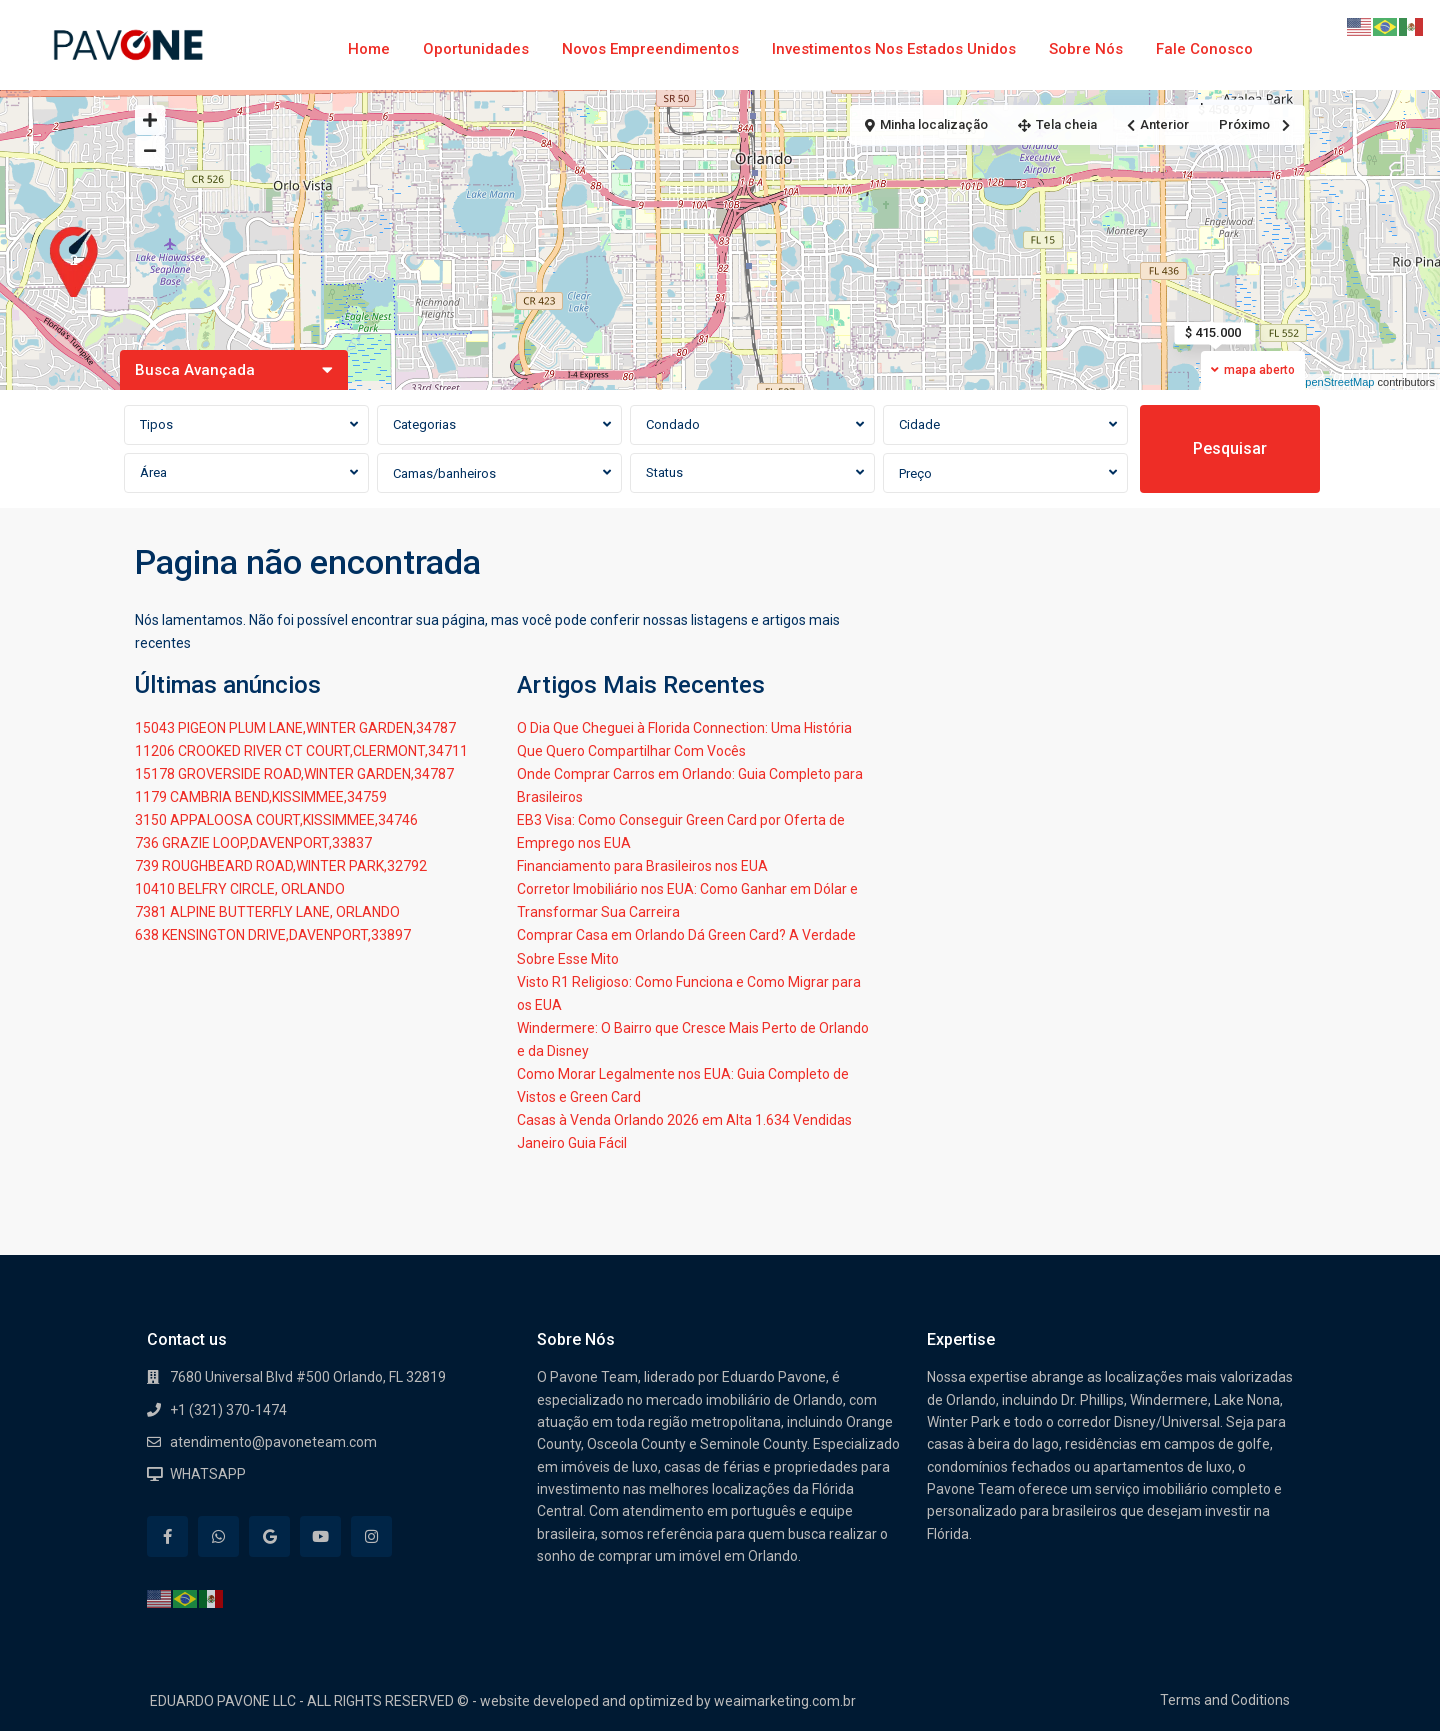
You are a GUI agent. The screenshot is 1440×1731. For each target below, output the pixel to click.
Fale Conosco (1204, 49)
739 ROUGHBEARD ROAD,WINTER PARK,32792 (281, 866)
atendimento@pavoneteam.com (273, 1442)
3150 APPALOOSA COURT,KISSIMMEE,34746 (276, 820)
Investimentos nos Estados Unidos (894, 49)
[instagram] (371, 1536)
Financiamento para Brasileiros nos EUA (642, 866)
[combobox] (246, 425)
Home (369, 49)
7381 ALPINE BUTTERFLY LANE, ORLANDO (267, 912)
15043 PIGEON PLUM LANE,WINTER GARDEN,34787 (295, 728)
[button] (79, 263)
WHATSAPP (208, 1474)
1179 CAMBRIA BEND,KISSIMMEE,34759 (261, 797)
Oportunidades (476, 49)
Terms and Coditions (1225, 1700)
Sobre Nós (1086, 49)
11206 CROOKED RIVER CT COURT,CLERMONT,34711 (301, 751)
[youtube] (320, 1536)
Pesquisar (1230, 448)
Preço (915, 473)
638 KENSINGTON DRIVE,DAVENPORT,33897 (273, 935)
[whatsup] (218, 1536)
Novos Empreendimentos (650, 49)
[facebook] (167, 1536)
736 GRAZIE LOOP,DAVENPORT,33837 (253, 843)
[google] (269, 1536)
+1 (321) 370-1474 (228, 1410)
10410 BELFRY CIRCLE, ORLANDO (240, 889)
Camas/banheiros (444, 473)
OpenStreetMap (1336, 382)
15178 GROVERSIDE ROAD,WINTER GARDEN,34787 (294, 774)
